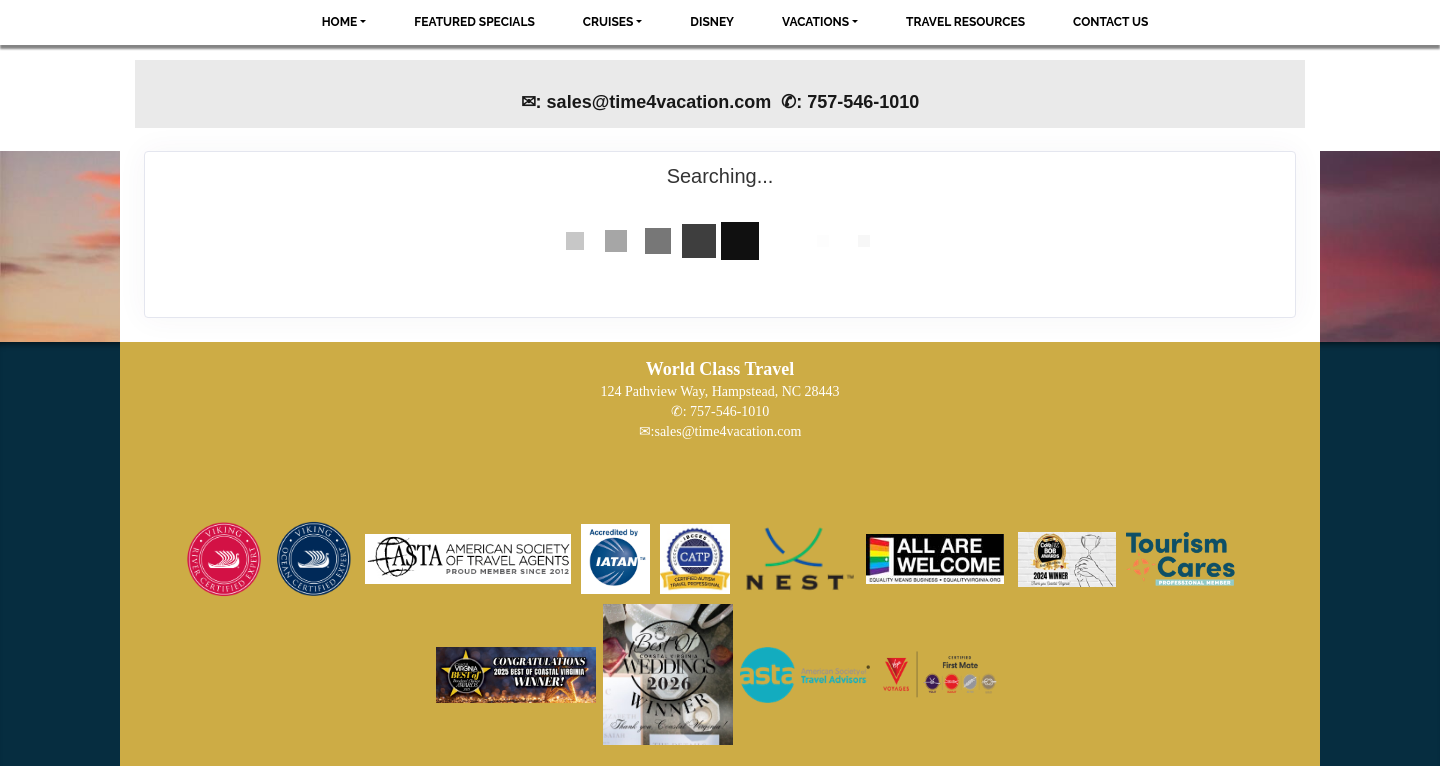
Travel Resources (965, 22)
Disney (712, 22)
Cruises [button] (608, 22)
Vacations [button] (815, 22)
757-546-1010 (729, 411)
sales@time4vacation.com (727, 431)
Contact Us (1110, 22)
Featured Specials (474, 22)
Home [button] (340, 22)
